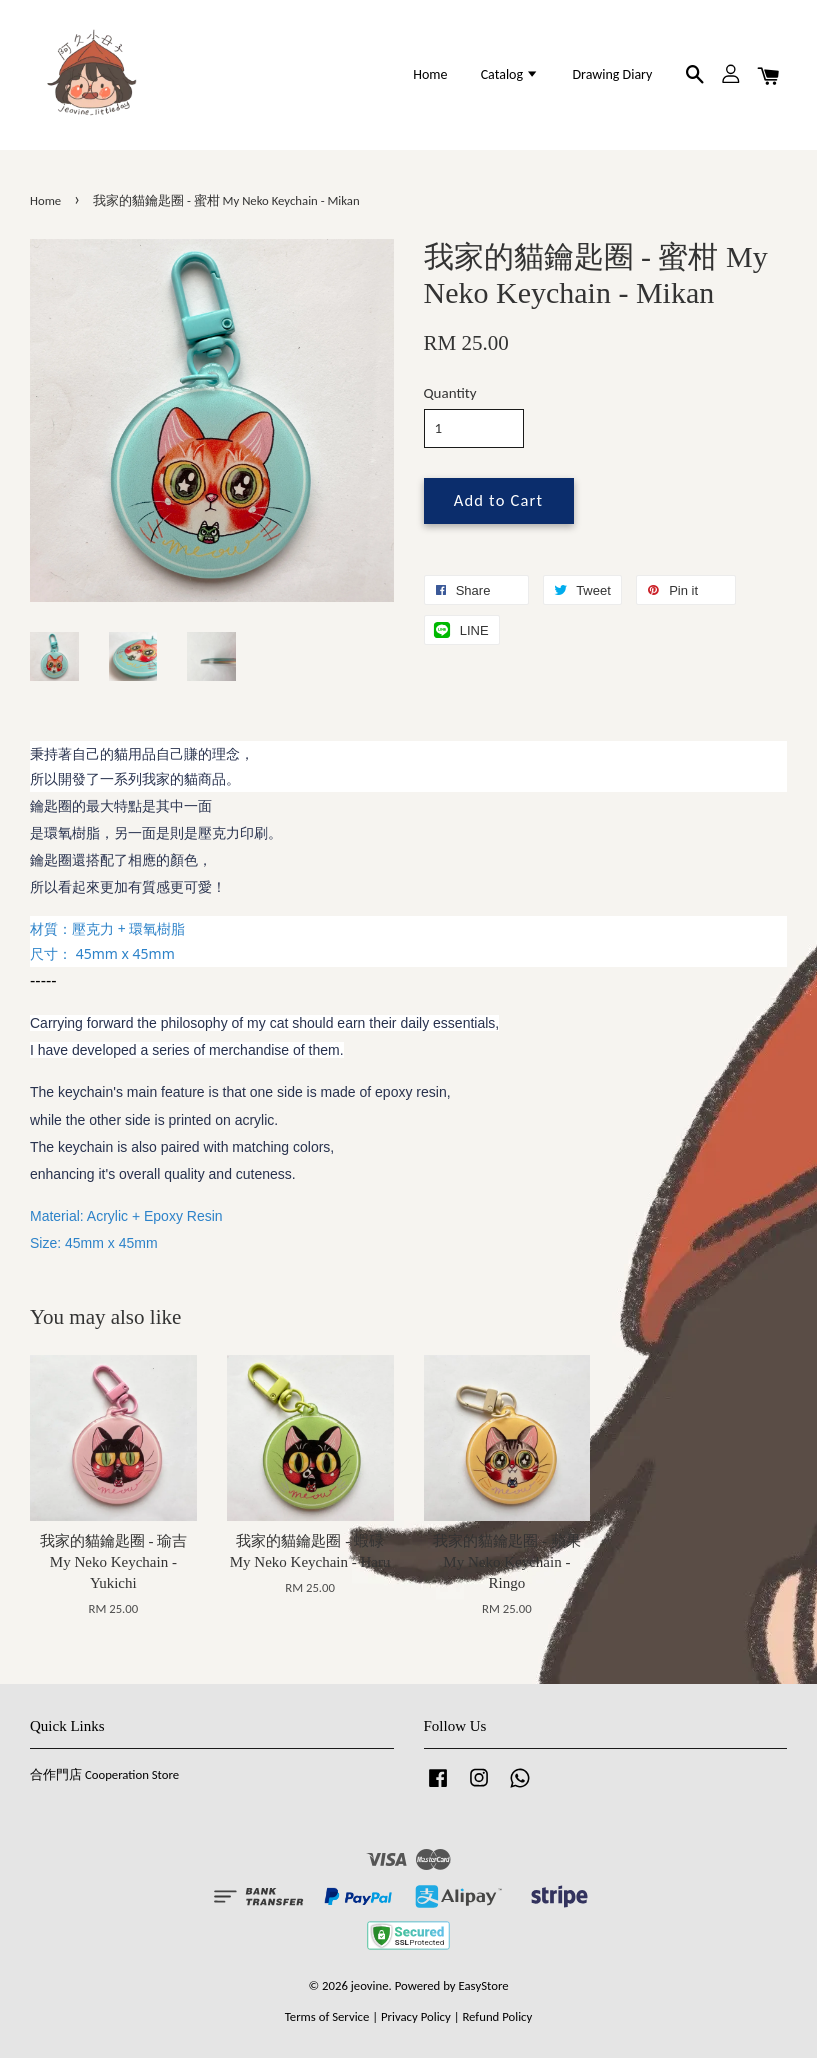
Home (430, 74)
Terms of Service (327, 2016)
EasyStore (484, 1985)
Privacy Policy (416, 2016)
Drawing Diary (612, 74)
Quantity (450, 393)
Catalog (510, 74)
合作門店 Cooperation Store (104, 1774)
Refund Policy (497, 2016)
